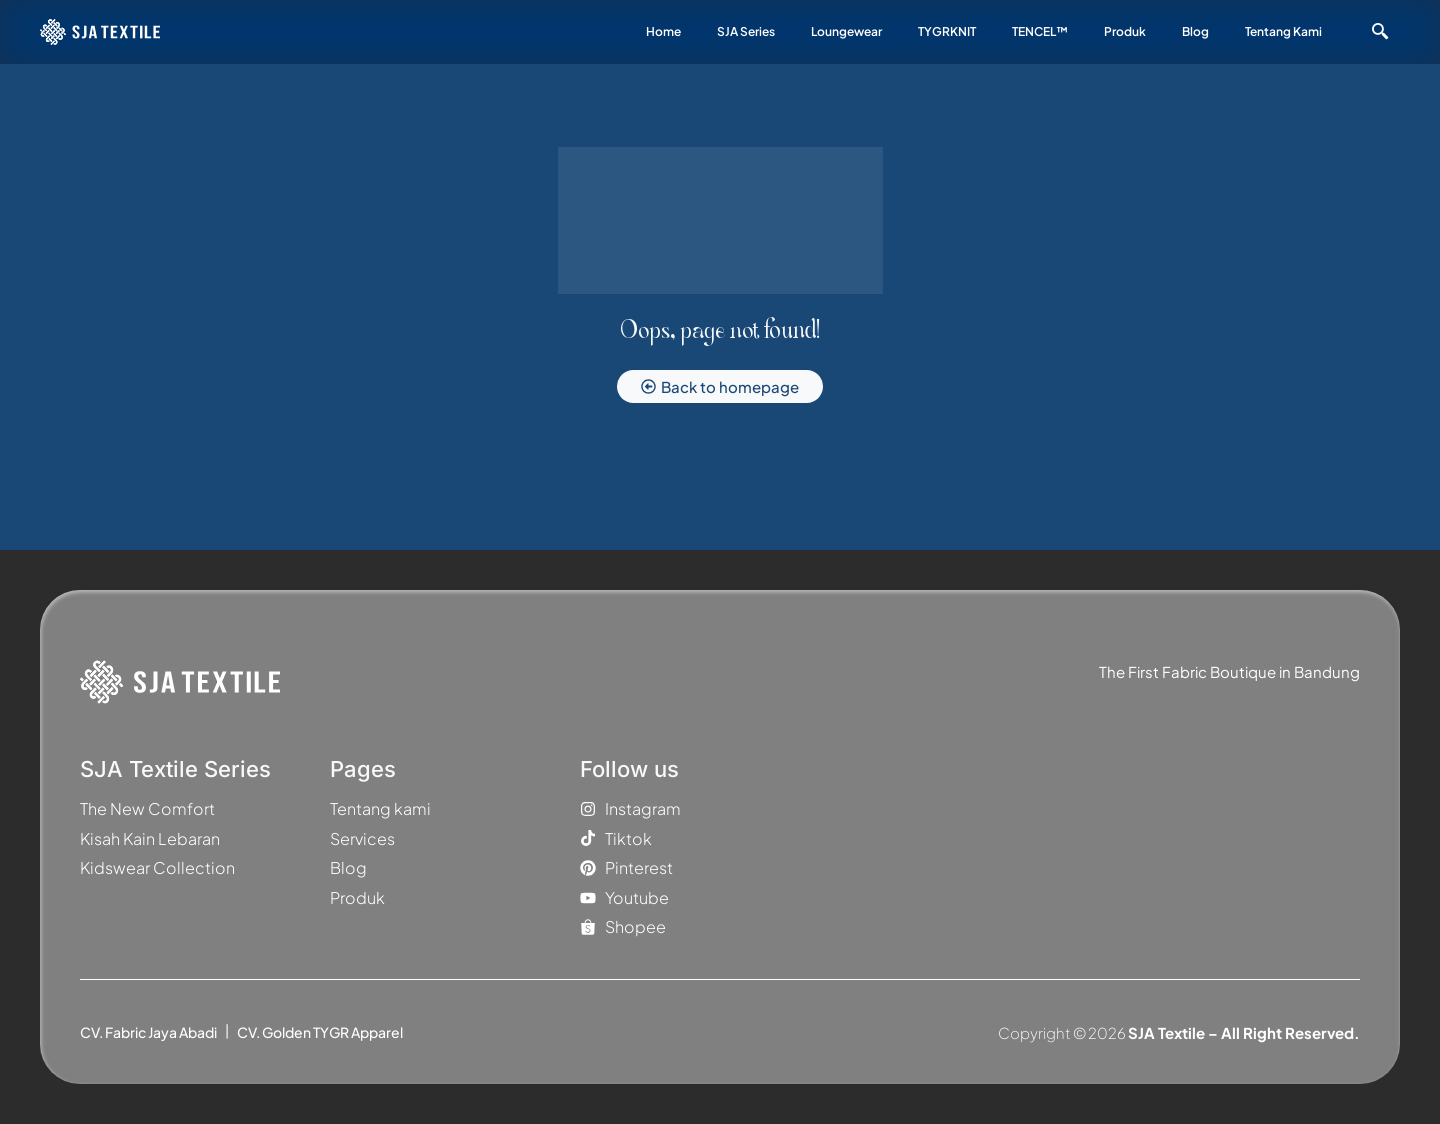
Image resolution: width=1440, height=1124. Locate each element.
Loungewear (846, 31)
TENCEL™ (1040, 31)
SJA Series (746, 31)
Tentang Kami (1283, 31)
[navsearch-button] (1380, 32)
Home (663, 31)
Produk (1125, 31)
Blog (1195, 31)
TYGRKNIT (947, 31)
